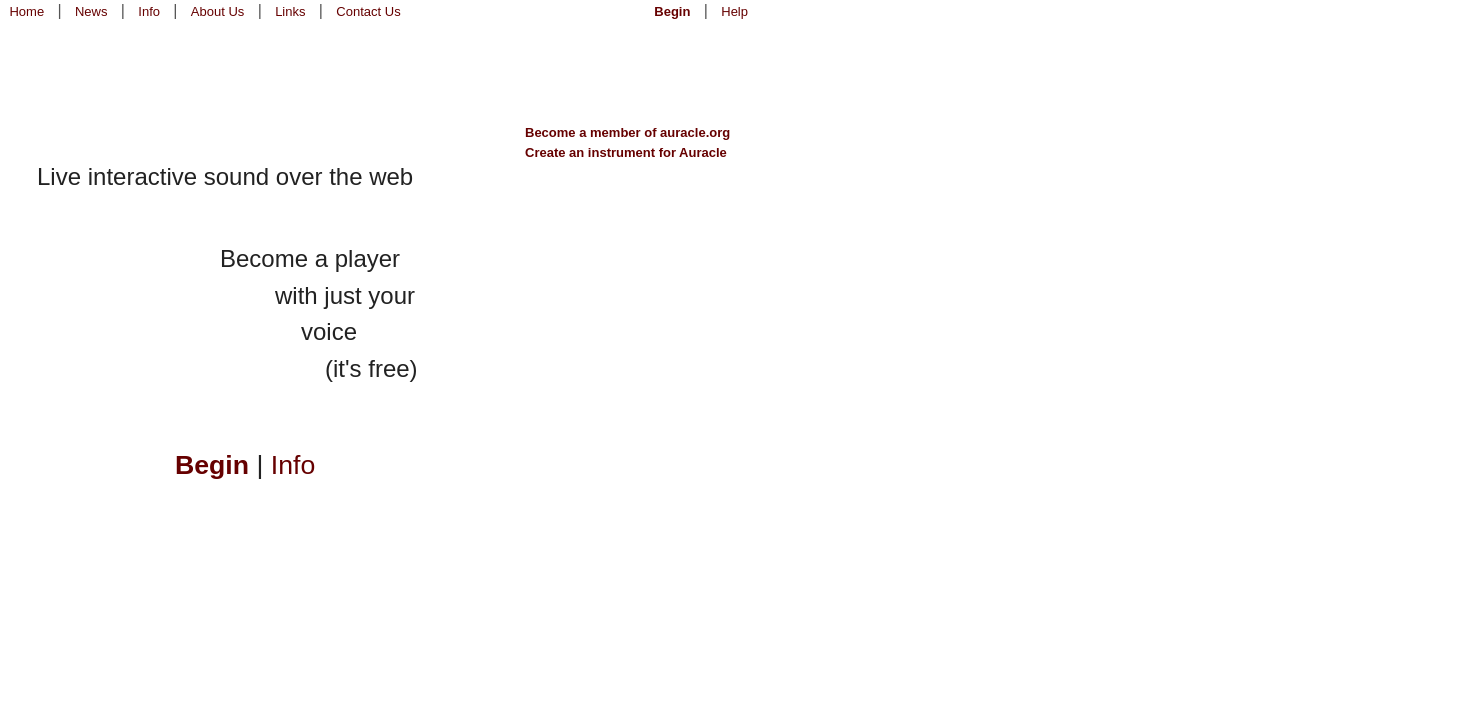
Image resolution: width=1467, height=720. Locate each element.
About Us (217, 11)
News (91, 11)
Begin (672, 11)
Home (26, 11)
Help (734, 11)
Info (149, 11)
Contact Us (368, 11)
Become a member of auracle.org (627, 132)
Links (290, 11)
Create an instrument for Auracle (626, 152)
